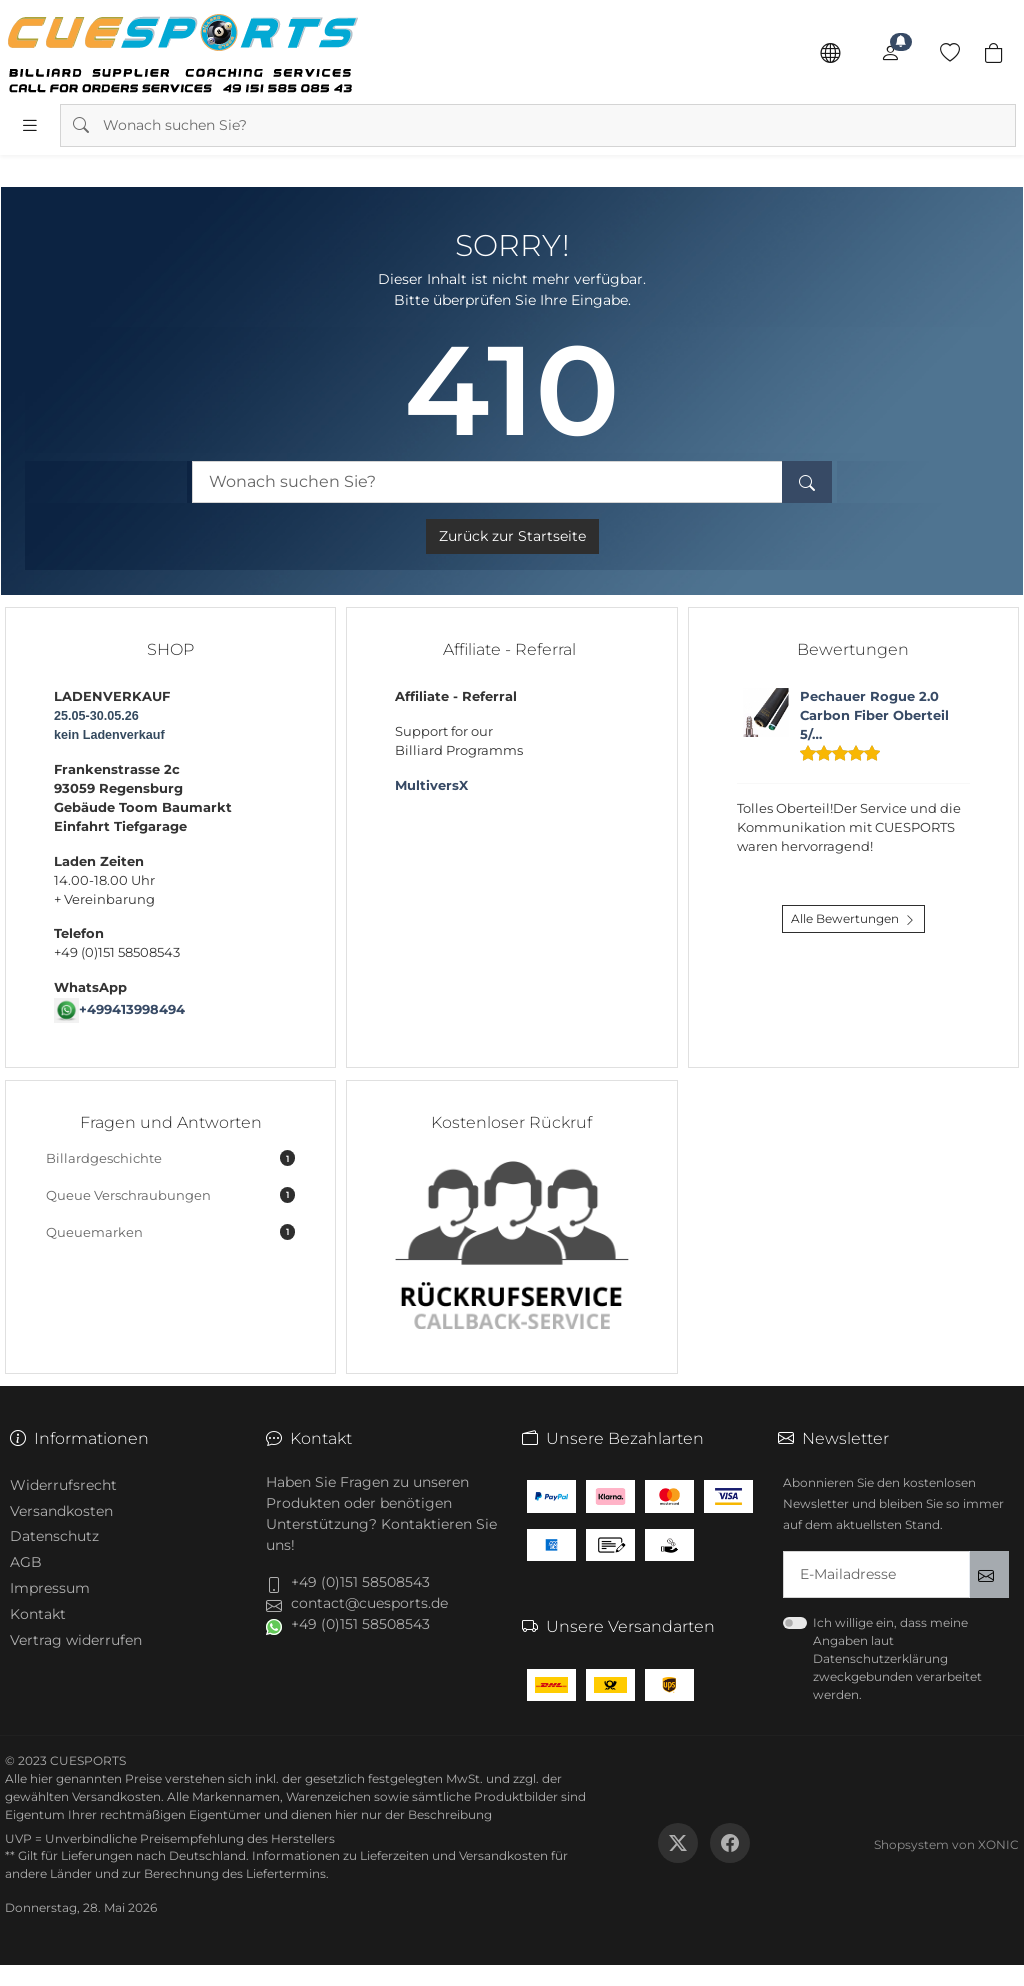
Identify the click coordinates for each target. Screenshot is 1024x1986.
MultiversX (431, 785)
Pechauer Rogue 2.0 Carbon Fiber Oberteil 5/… (874, 715)
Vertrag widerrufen (76, 1640)
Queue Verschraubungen (170, 1195)
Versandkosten (61, 1511)
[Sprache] (830, 53)
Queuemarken (170, 1232)
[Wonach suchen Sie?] (487, 482)
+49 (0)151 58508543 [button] (360, 1582)
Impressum (50, 1588)
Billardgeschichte (170, 1158)
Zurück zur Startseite (512, 536)
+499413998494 (132, 1009)
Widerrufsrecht (63, 1485)
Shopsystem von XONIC (946, 1844)
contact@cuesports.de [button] (369, 1603)
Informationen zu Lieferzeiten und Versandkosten (400, 1855)
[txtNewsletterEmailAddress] (876, 1574)
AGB (26, 1562)
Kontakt (38, 1614)
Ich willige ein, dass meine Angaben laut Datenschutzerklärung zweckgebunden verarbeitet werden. (897, 1658)
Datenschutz (54, 1536)
